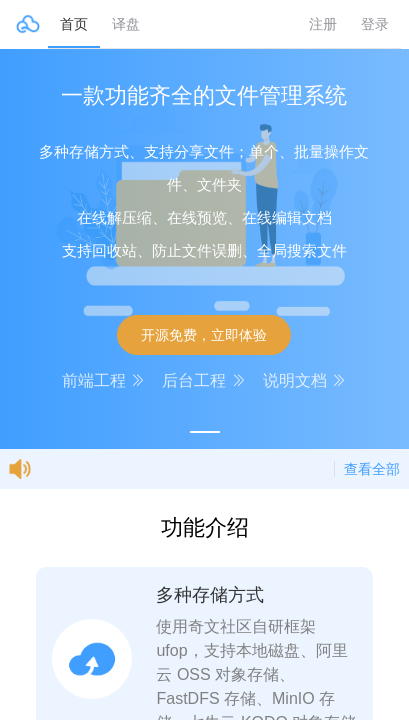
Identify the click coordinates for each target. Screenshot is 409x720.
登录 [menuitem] (375, 24)
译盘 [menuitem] (126, 24)
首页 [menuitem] (74, 24)
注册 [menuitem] (323, 24)
